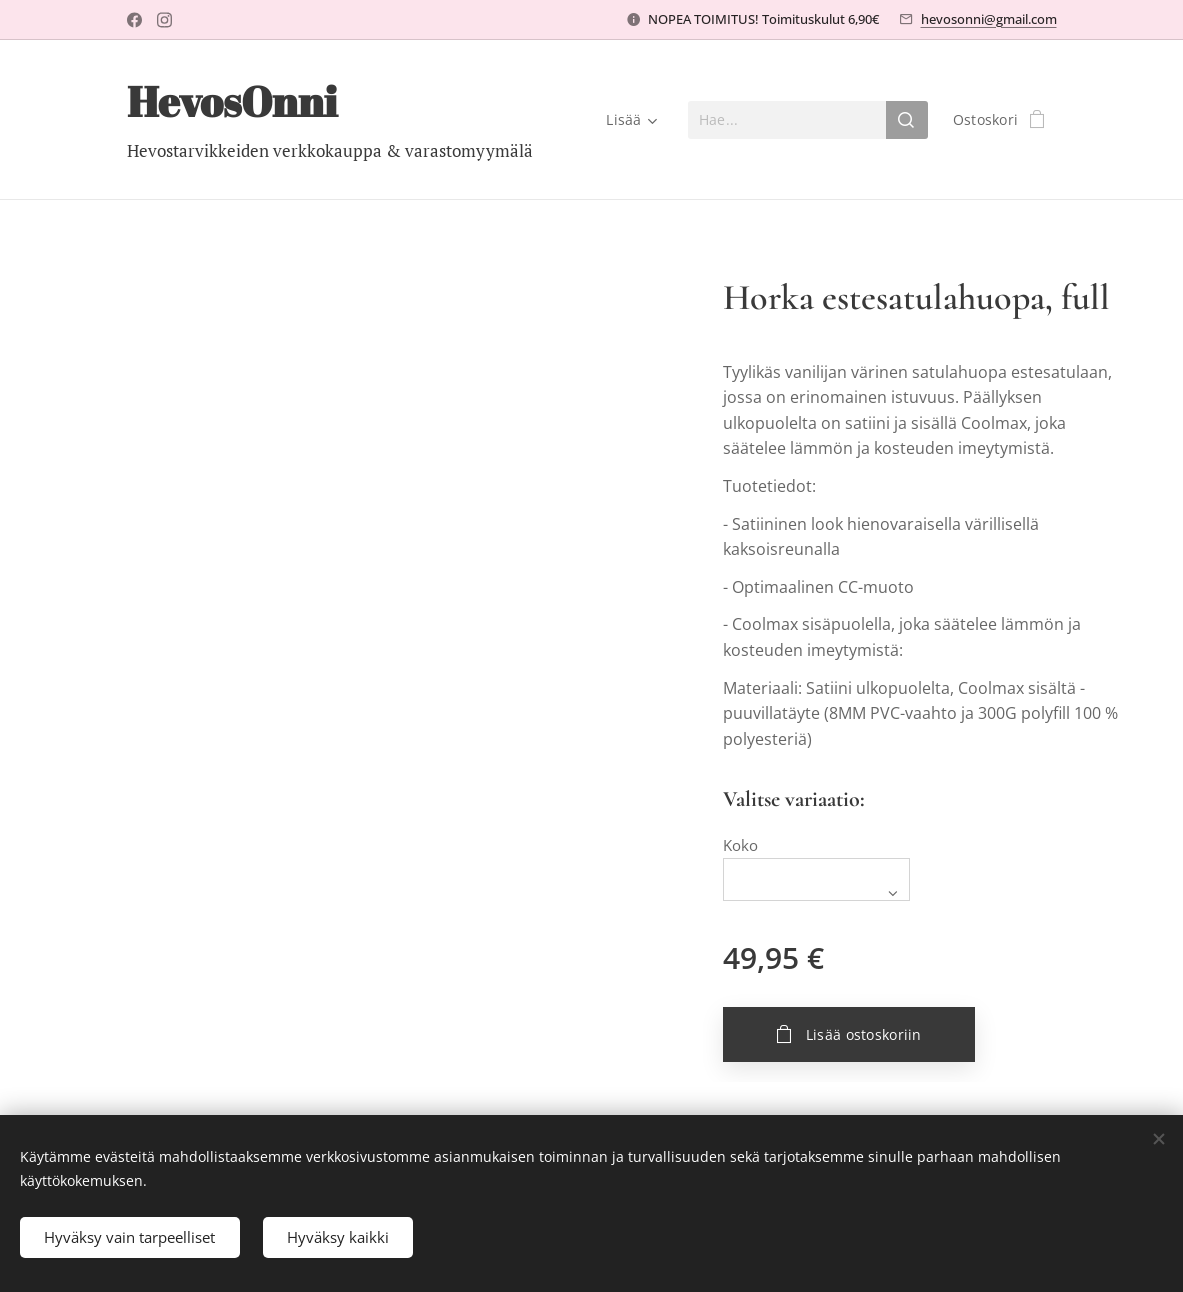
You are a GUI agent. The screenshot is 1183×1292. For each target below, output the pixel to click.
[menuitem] (628, 120)
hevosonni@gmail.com (989, 19)
